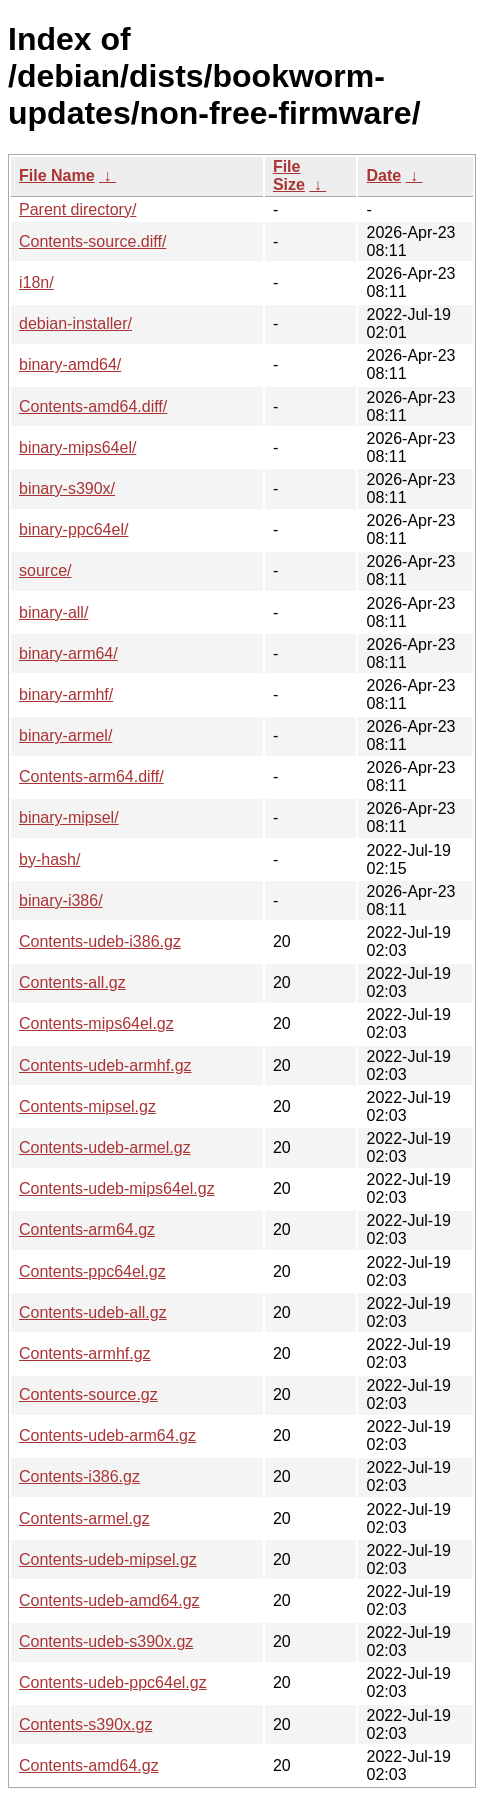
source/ (45, 570)
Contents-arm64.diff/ (91, 776)
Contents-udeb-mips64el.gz (117, 1188)
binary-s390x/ (67, 488)
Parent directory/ (77, 209)
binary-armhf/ (66, 694)
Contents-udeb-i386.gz (100, 941)
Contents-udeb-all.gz (93, 1312)
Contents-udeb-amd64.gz (109, 1600)
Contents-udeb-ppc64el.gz (113, 1682)
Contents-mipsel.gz (87, 1106)
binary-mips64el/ (77, 447)
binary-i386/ (61, 900)
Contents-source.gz (88, 1394)
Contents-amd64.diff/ (93, 406)
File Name (57, 175)
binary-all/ (53, 612)
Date (383, 175)
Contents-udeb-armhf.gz (105, 1065)
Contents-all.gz (72, 982)
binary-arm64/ (68, 653)
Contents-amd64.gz (89, 1765)
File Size (289, 175)
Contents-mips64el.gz (96, 1023)
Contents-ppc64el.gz (92, 1271)
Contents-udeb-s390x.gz (106, 1641)
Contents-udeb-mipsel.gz (108, 1559)
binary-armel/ (65, 735)
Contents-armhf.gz (85, 1353)
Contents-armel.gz (84, 1518)
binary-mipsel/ (69, 817)
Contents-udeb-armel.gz (105, 1147)
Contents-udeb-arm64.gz (107, 1435)
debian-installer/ (75, 323)
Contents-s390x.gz (85, 1724)
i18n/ (36, 282)
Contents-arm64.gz (87, 1229)
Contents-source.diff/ (92, 241)
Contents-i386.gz (79, 1476)
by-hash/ (49, 859)
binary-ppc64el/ (73, 529)
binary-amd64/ (70, 364)
